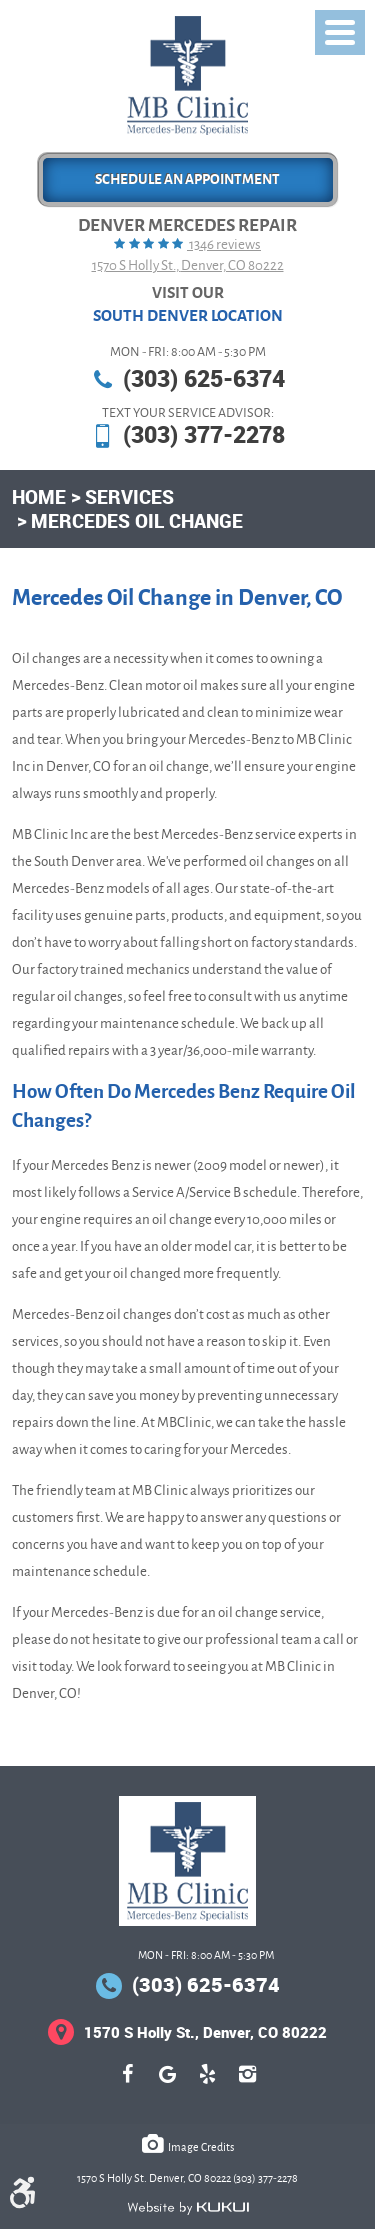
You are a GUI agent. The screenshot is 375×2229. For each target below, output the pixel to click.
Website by (188, 2208)
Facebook (128, 2084)
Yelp (208, 2084)
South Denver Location (188, 316)
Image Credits (201, 2147)
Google (168, 2084)
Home (39, 496)
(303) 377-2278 (204, 434)
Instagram (248, 2084)
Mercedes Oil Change (137, 520)
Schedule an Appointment (187, 179)
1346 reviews (224, 244)
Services (129, 496)
